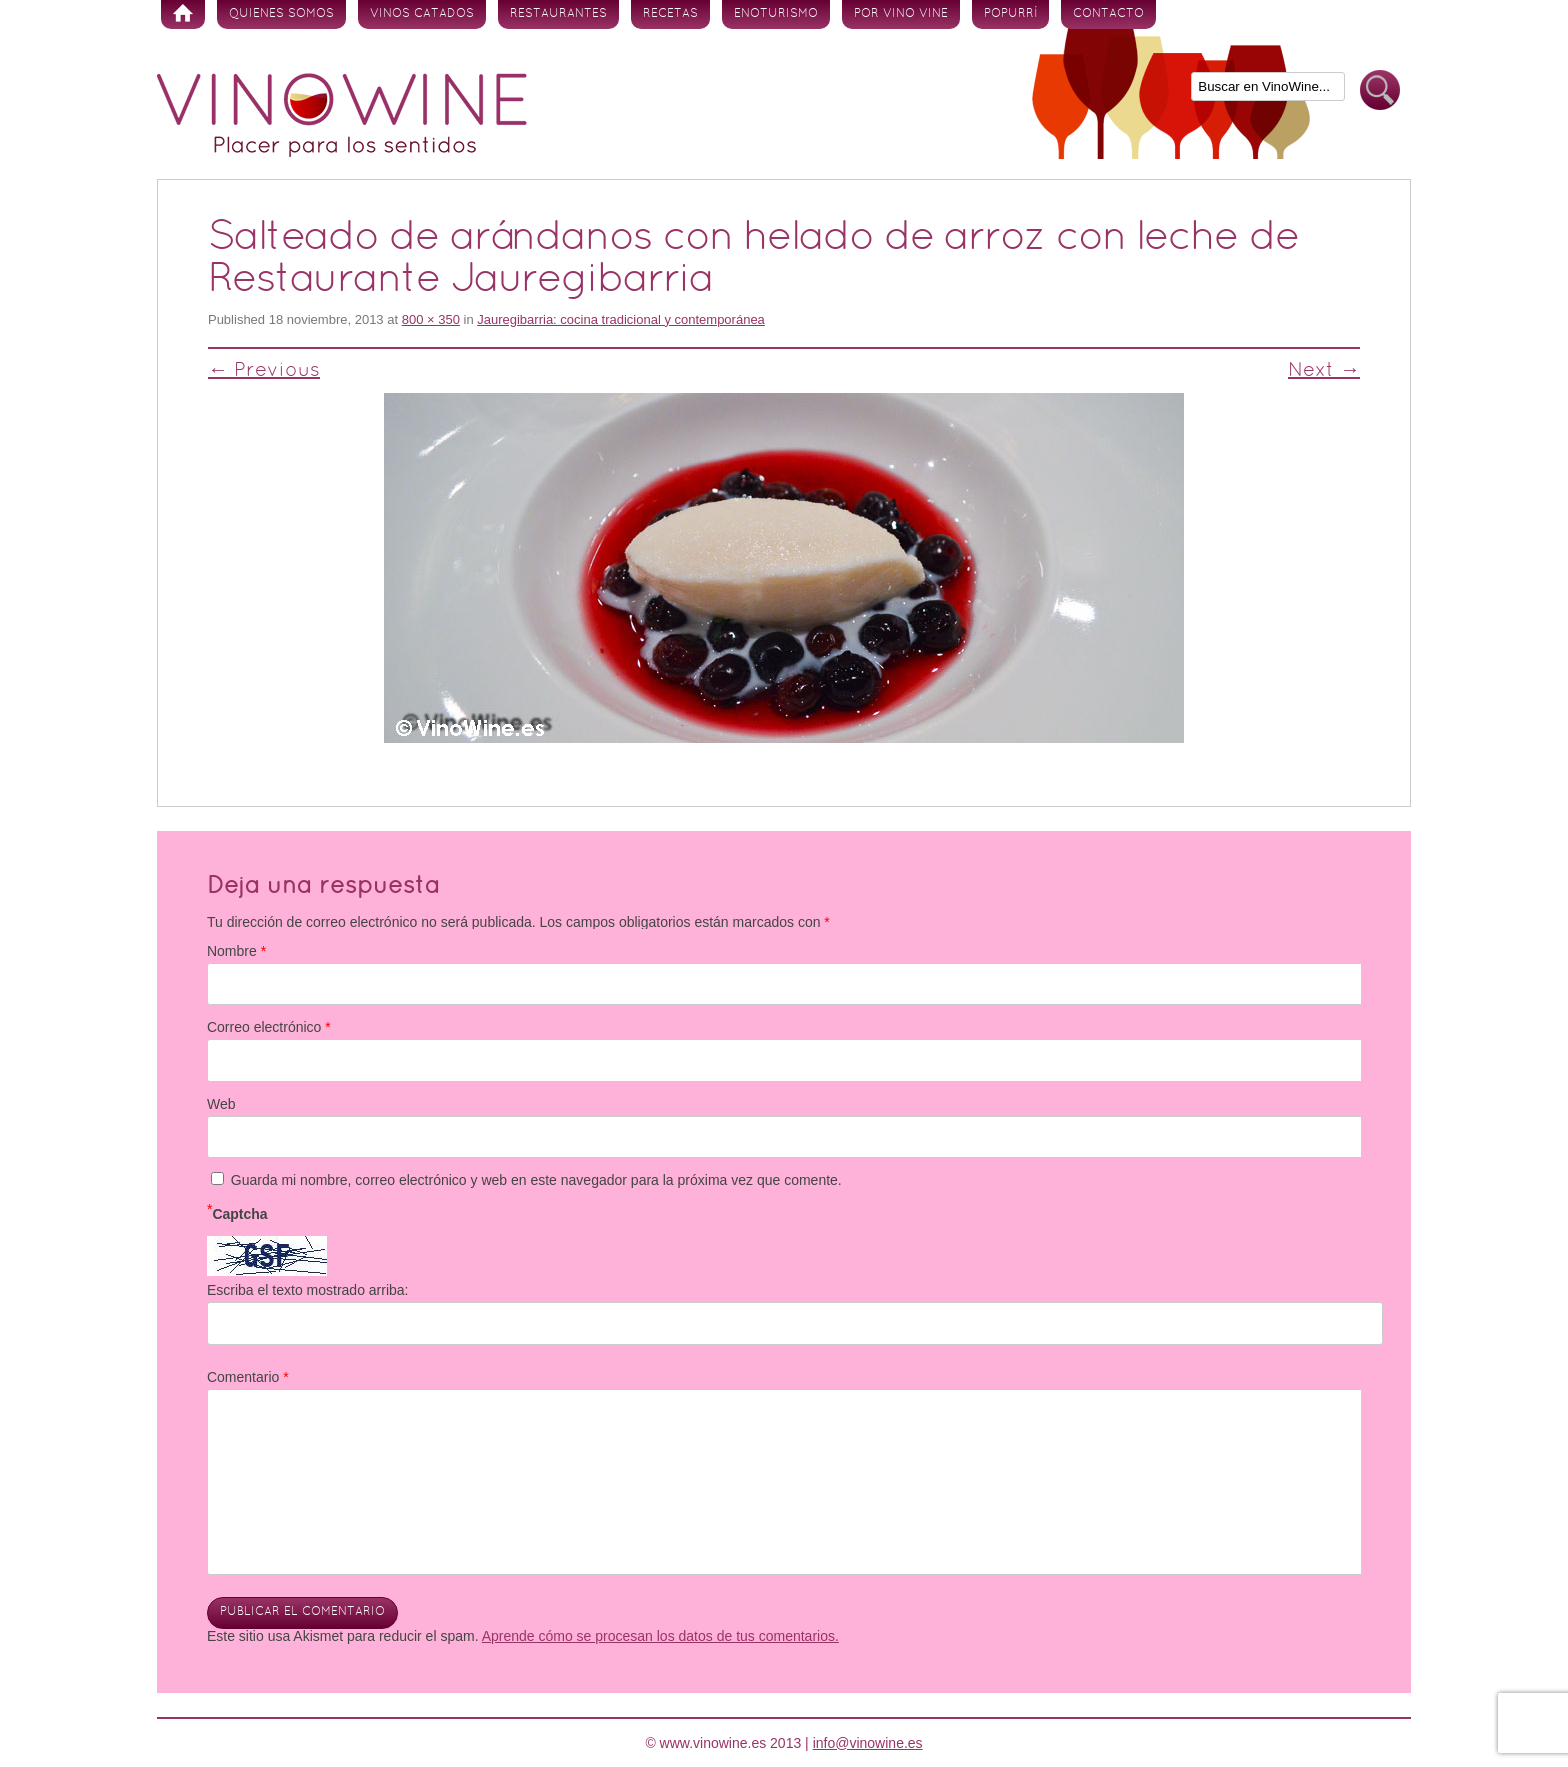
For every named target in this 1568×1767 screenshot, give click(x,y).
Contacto (1108, 14)
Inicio (183, 14)
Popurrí (1010, 14)
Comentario (248, 1377)
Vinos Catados (422, 14)
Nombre (236, 951)
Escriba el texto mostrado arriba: (308, 1290)
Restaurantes (558, 14)
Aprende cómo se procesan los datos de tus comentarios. (660, 1636)
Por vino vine (901, 14)
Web (221, 1104)
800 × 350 (431, 319)
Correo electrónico (269, 1027)
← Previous (264, 371)
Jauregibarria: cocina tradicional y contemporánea (621, 319)
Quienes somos (281, 14)
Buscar (1380, 90)
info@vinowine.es (868, 1743)
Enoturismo (776, 14)
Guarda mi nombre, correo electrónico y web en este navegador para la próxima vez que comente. (536, 1180)
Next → (1324, 371)
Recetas (670, 14)
